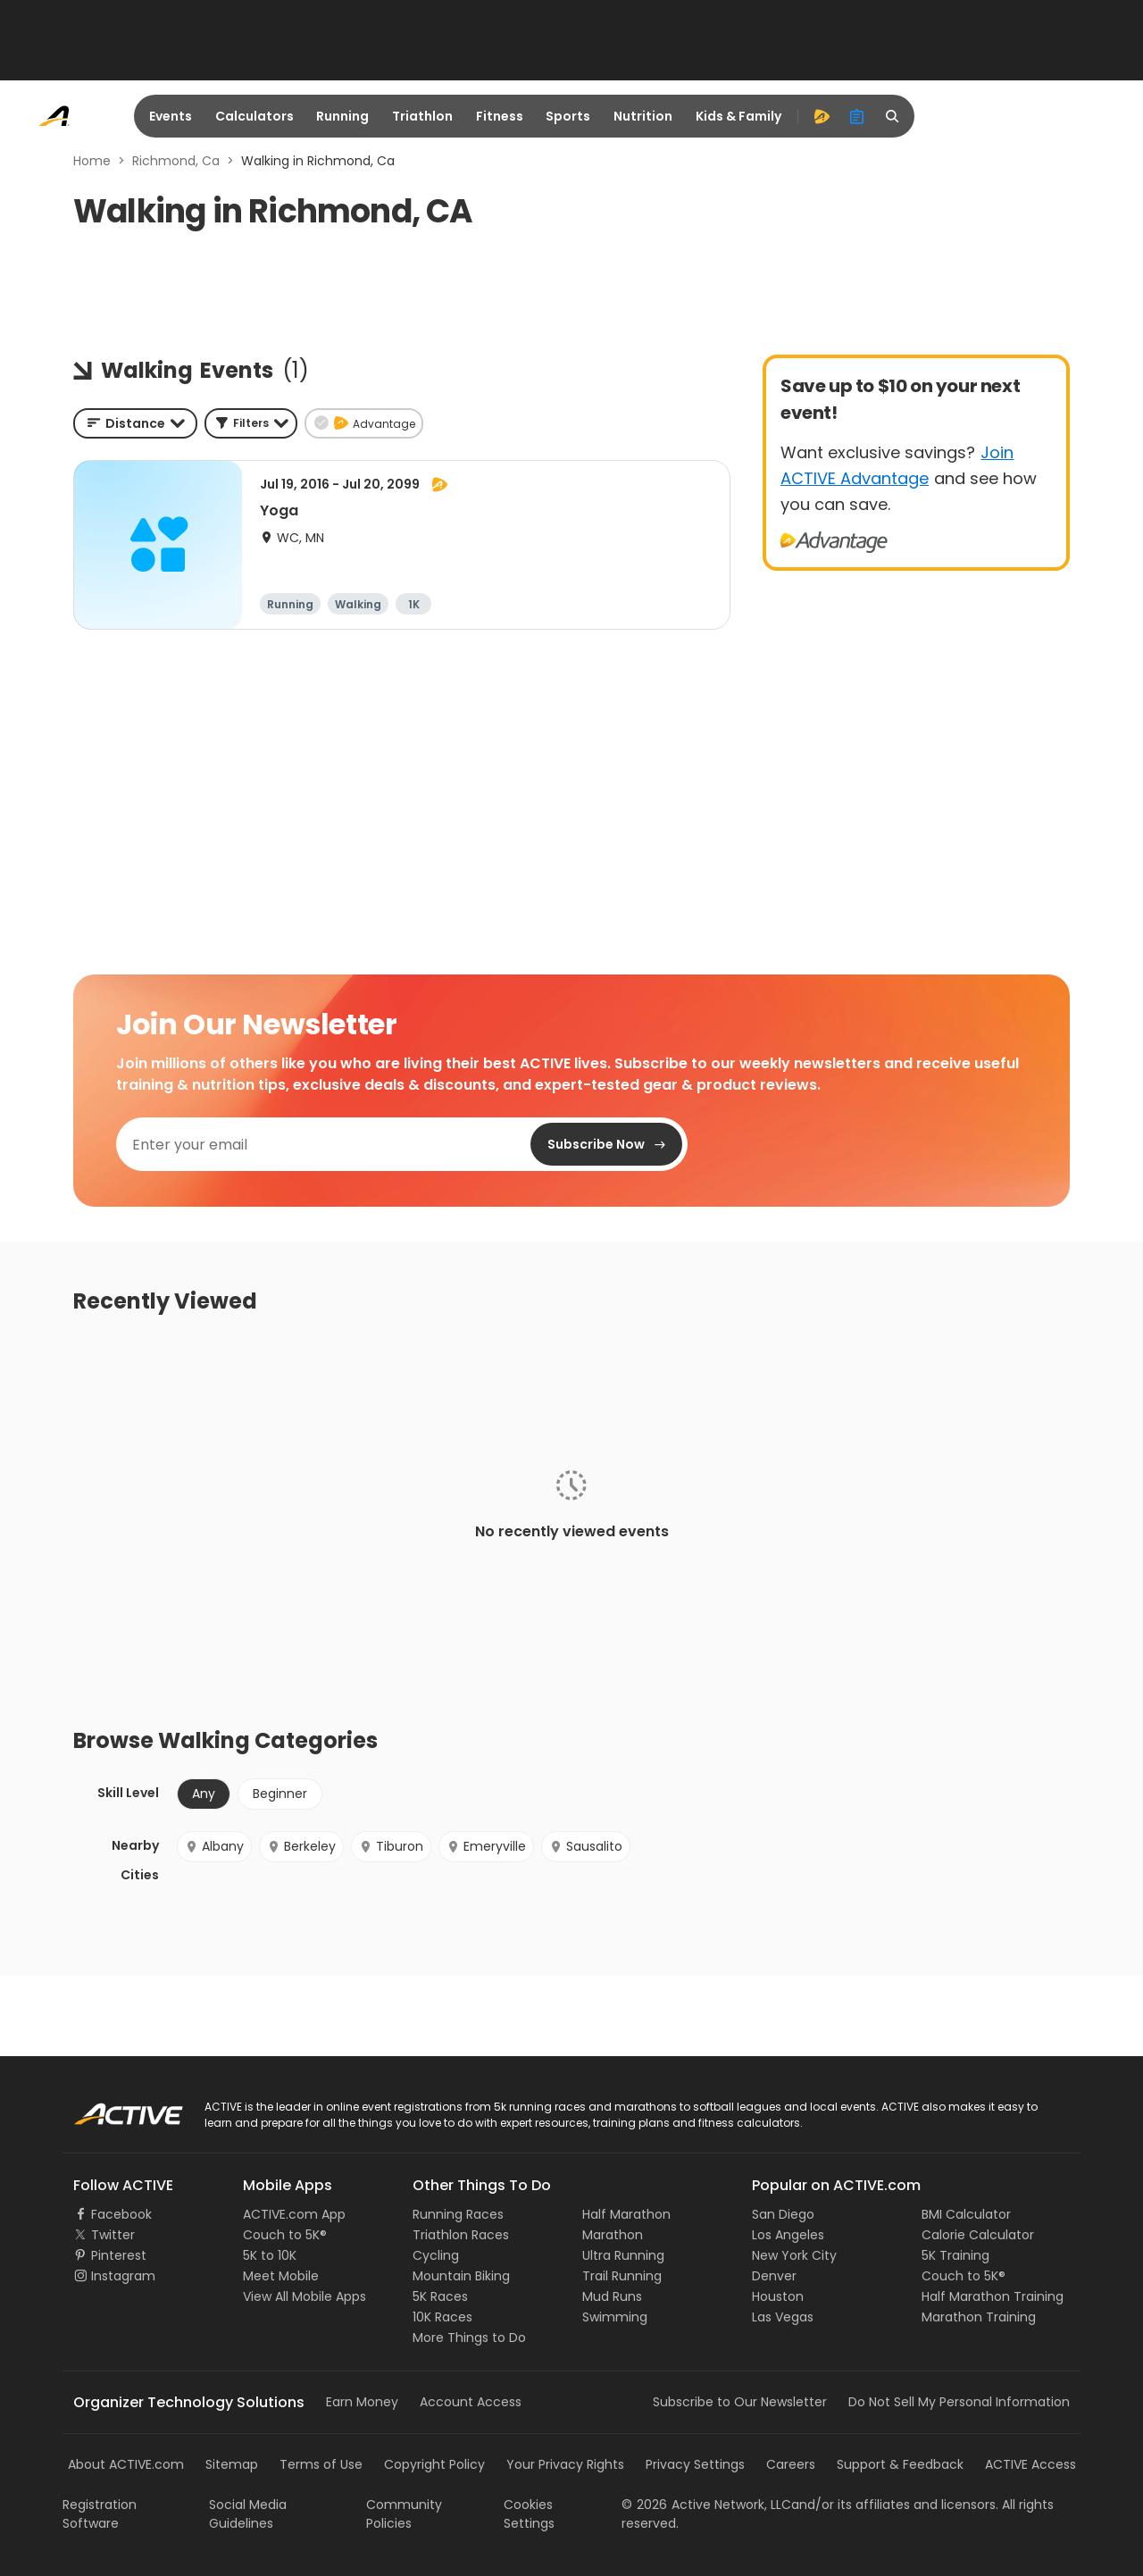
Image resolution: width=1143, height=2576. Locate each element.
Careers (790, 2464)
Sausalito (585, 1846)
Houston (778, 2296)
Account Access (470, 2402)
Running (342, 116)
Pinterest (118, 2255)
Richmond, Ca (176, 161)
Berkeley (301, 1846)
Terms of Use (321, 2464)
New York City (794, 2255)
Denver (774, 2276)
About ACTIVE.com (126, 2464)
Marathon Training (979, 2317)
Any (203, 1793)
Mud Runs (612, 2296)
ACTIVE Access (1030, 2464)
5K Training (955, 2255)
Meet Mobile (281, 2276)
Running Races (458, 2214)
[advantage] (821, 116)
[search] (893, 116)
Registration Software (100, 2514)
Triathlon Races (461, 2235)
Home (92, 161)
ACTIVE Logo (111, 2108)
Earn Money (362, 2402)
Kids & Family (738, 116)
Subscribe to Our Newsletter (740, 2402)
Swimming (614, 2317)
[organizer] (857, 116)
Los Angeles (788, 2235)
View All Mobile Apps (304, 2296)
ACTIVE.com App (294, 2214)
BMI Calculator (966, 2214)
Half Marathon (626, 2214)
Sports (568, 116)
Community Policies (404, 2514)
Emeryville (486, 1846)
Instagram (123, 2276)
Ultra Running (623, 2255)
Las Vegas (782, 2317)
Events (170, 116)
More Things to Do (469, 2337)
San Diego (783, 2214)
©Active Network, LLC (706, 2504)
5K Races (440, 2296)
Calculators (254, 116)
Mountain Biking (461, 2276)
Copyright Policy (434, 2464)
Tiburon (391, 1846)
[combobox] (135, 423)
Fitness (499, 116)
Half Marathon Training (993, 2296)
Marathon (612, 2235)
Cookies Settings (529, 2514)
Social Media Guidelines (248, 2514)
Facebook (121, 2214)
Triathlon (422, 116)
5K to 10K (269, 2255)
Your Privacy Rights (565, 2464)
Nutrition (642, 116)
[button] (250, 423)
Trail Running (622, 2276)
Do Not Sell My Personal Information (959, 2402)
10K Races (442, 2317)
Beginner (280, 1793)
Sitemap (231, 2464)
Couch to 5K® (285, 2235)
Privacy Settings (695, 2464)
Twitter (113, 2235)
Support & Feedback (900, 2464)
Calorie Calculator (978, 2235)
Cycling (436, 2255)
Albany (214, 1846)
